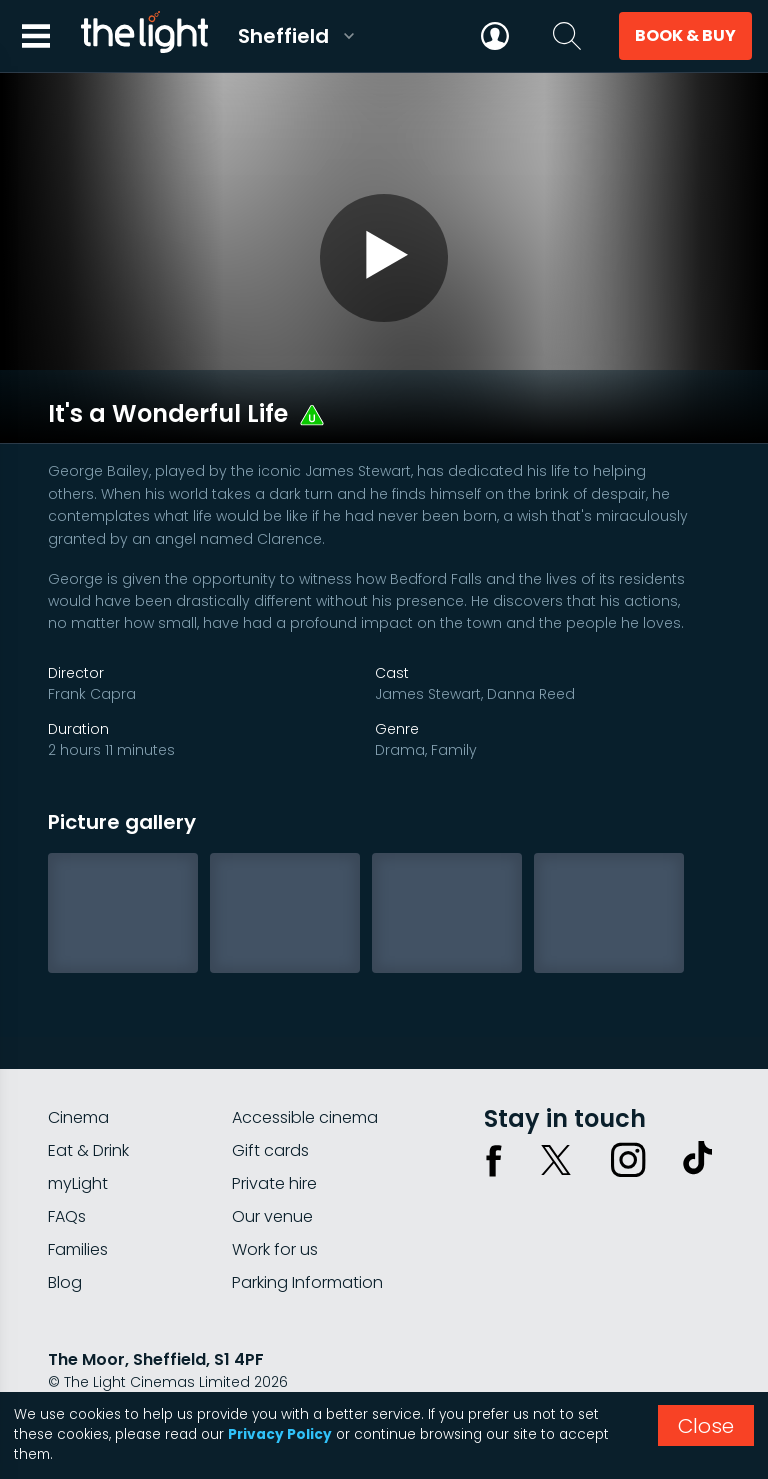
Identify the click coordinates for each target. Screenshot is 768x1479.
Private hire (274, 1120)
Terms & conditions (229, 1372)
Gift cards (270, 1087)
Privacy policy (97, 1372)
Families (78, 1186)
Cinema (78, 1054)
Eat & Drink (88, 1087)
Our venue (272, 1153)
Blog (65, 1219)
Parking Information (307, 1219)
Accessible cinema (305, 1054)
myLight (78, 1120)
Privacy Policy (280, 1434)
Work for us (275, 1186)
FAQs (67, 1153)
